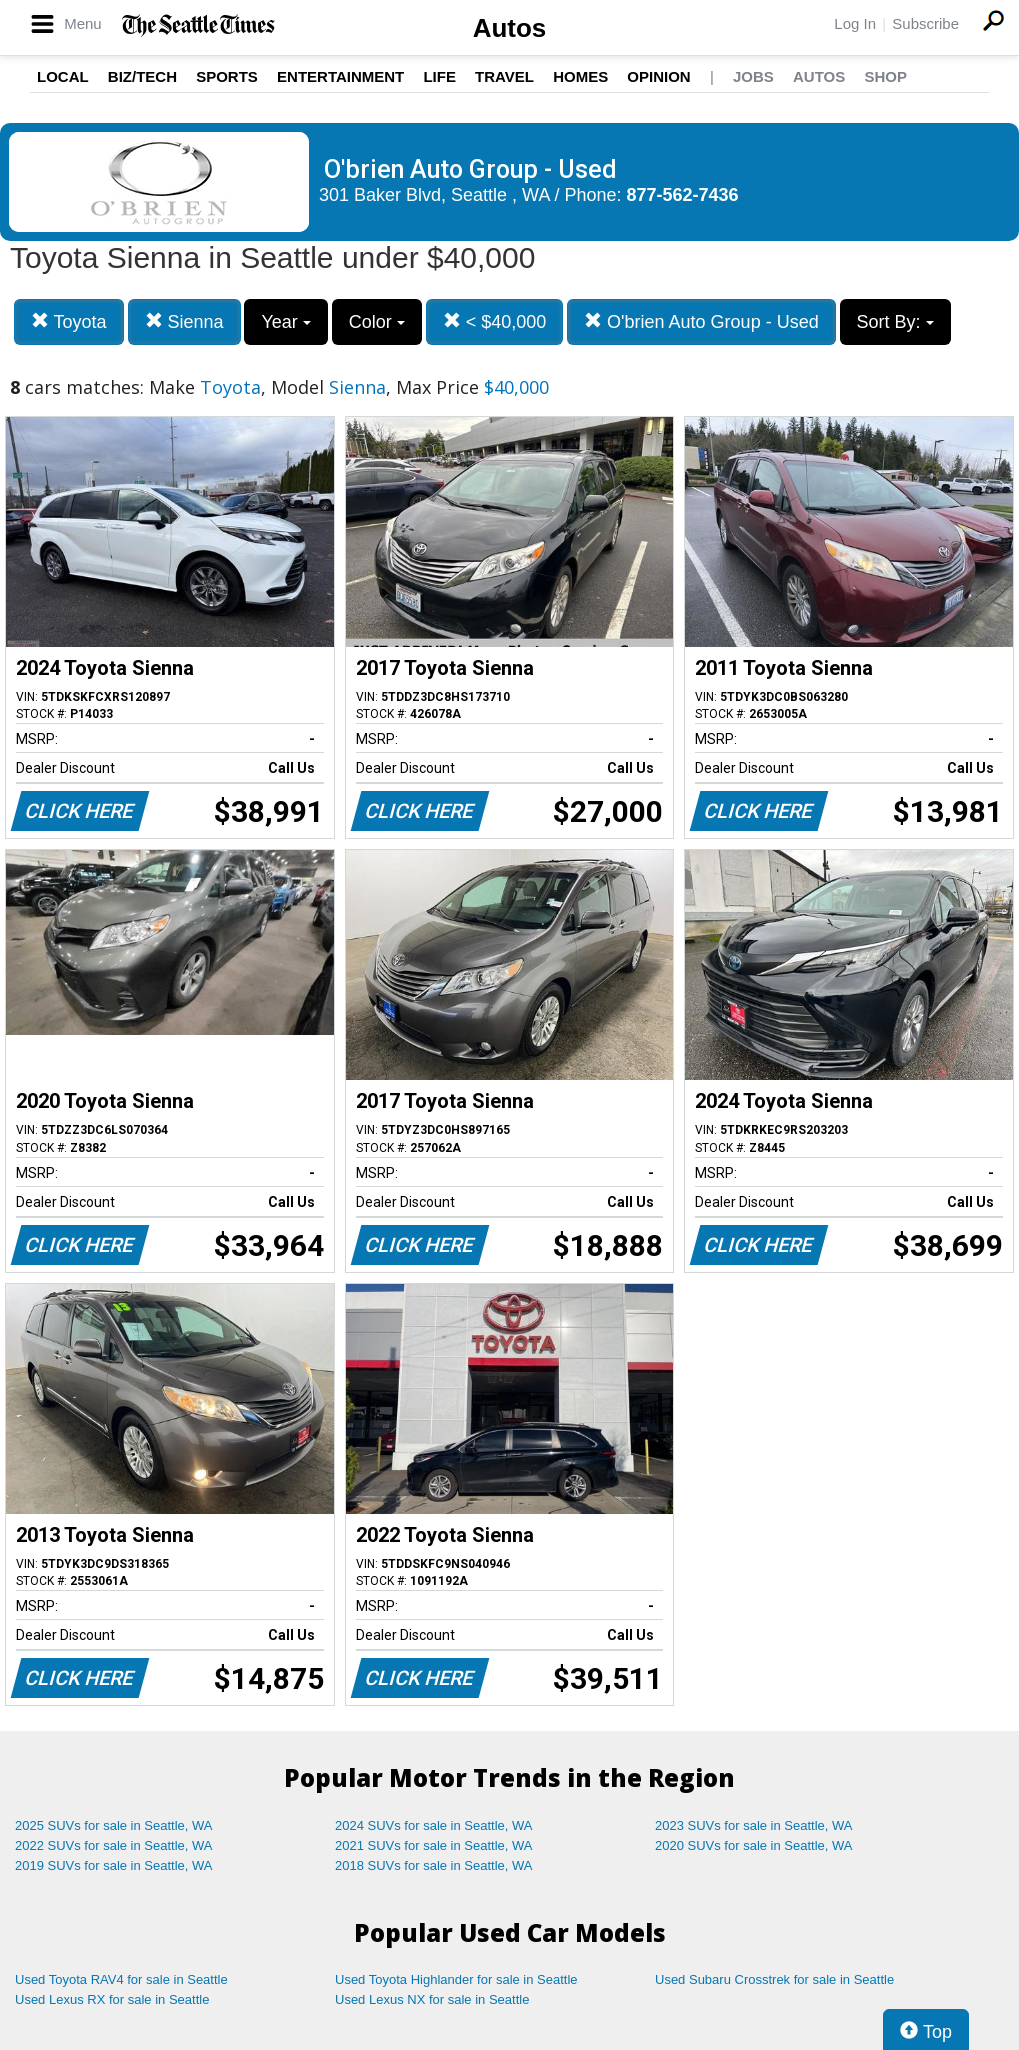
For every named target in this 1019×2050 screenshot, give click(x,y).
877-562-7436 (683, 195)
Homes (580, 76)
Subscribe (925, 23)
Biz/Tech (142, 76)
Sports (227, 76)
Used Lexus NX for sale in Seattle (432, 1999)
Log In (855, 23)
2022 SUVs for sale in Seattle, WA (114, 1845)
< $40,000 (495, 321)
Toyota (69, 321)
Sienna (184, 321)
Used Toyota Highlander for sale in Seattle (456, 1979)
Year (285, 322)
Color (377, 322)
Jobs (753, 76)
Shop (885, 76)
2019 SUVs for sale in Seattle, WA (114, 1865)
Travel (504, 76)
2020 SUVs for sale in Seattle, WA (754, 1845)
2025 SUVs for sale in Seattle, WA (114, 1825)
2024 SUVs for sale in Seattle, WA (434, 1825)
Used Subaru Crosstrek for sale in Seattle (774, 1979)
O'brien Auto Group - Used (701, 321)
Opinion (658, 76)
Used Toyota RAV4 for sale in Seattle (121, 1979)
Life (439, 76)
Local (63, 76)
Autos (510, 28)
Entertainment (340, 76)
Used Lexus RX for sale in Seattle (112, 1999)
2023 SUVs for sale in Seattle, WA (754, 1825)
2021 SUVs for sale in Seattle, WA (434, 1845)
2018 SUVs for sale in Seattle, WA (434, 1865)
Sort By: (895, 322)
